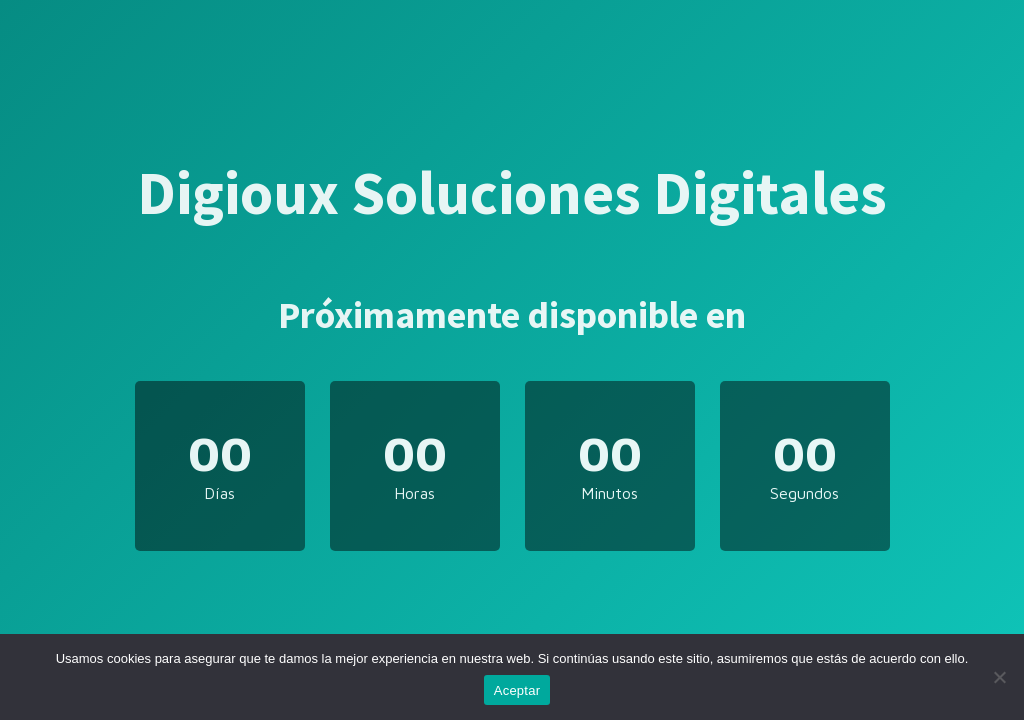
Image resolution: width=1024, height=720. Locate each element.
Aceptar (517, 690)
